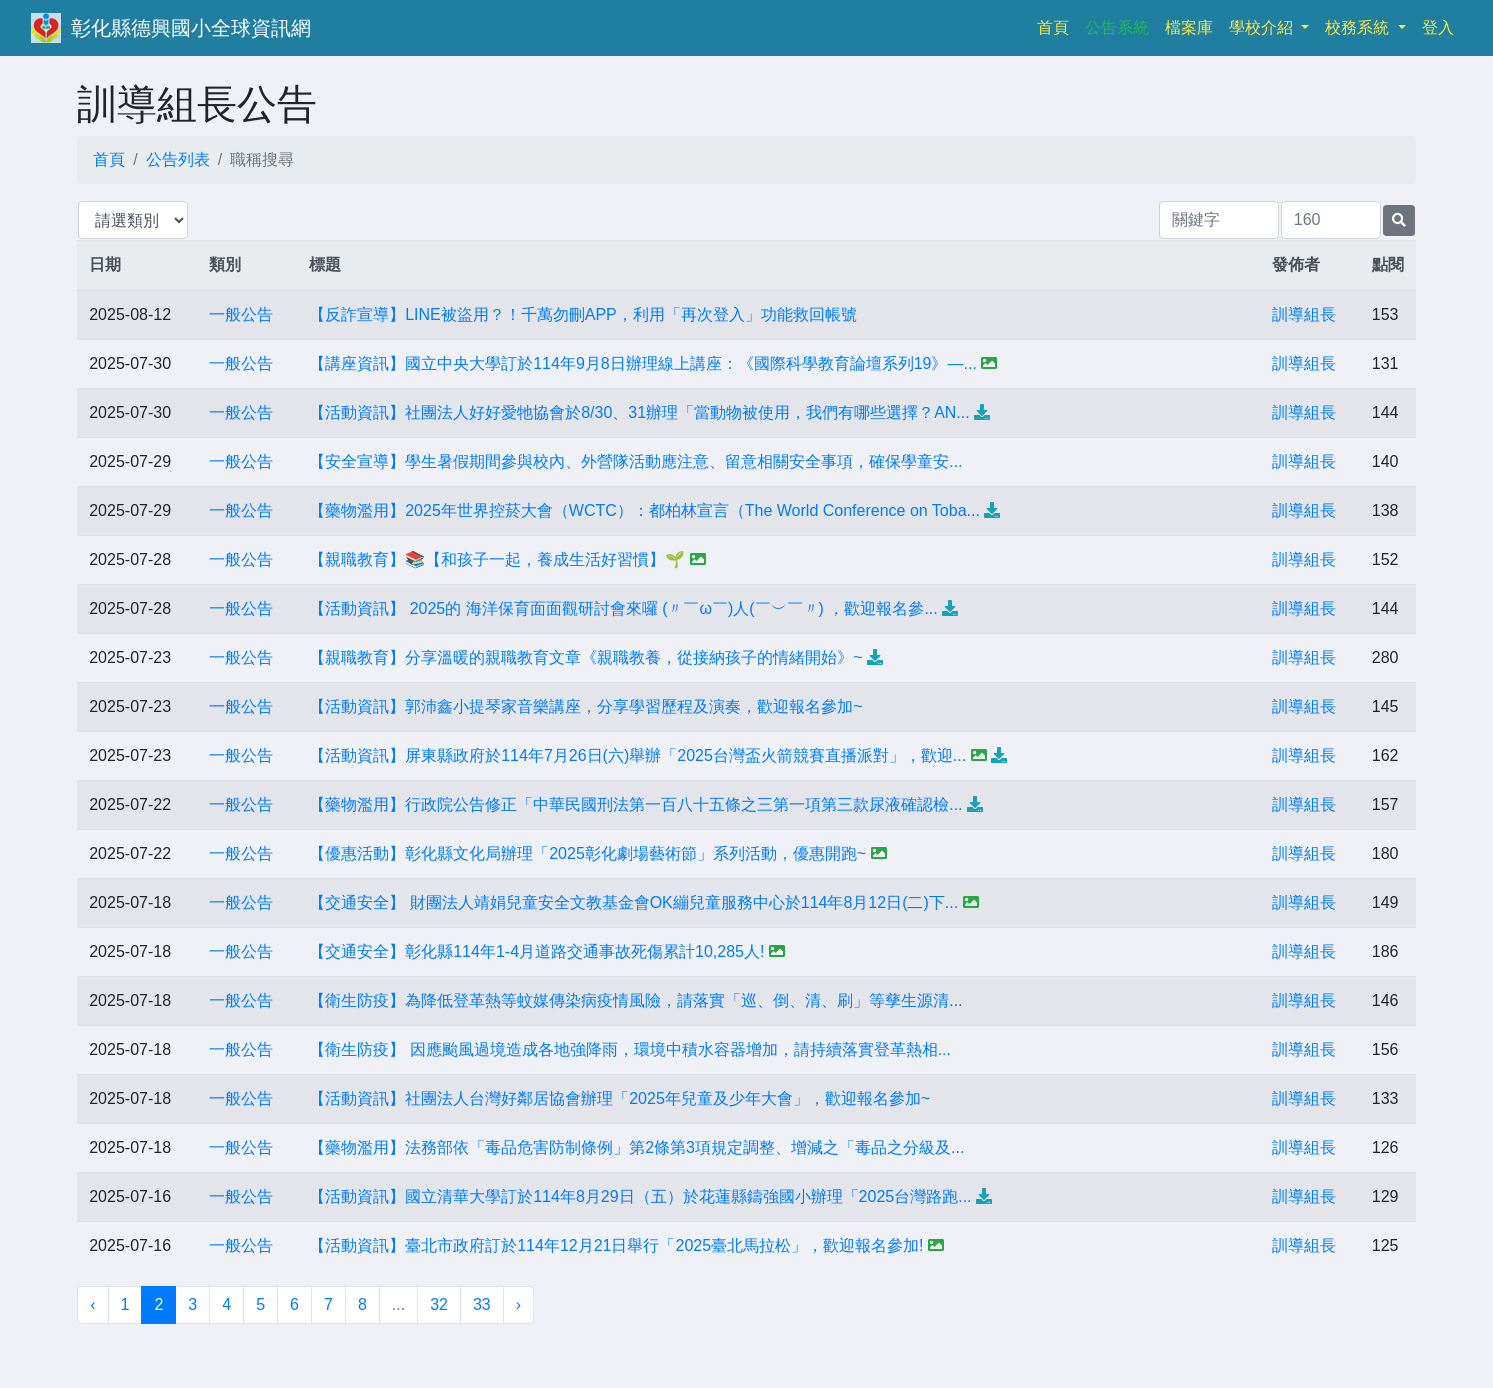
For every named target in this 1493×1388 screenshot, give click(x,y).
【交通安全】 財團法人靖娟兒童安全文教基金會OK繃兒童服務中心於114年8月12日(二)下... (633, 902)
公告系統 (1117, 27)
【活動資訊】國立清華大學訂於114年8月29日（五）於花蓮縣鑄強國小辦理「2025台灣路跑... (640, 1196)
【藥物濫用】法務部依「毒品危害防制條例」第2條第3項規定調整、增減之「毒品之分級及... (636, 1147)
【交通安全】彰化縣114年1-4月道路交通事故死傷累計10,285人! (536, 951)
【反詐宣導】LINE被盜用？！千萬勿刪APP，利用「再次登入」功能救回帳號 (583, 314)
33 (482, 1304)
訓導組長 (1304, 314)
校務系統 (1359, 27)
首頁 (1057, 25)
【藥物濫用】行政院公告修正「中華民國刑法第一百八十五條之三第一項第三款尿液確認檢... (635, 804)
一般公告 (241, 314)
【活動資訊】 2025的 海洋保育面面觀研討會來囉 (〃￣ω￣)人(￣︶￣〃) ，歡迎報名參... (623, 608)
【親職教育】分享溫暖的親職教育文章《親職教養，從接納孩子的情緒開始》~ (585, 657)
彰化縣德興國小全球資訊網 (191, 28)
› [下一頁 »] (518, 1304)
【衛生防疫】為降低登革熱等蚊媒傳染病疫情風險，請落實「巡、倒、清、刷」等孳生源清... (635, 1000)
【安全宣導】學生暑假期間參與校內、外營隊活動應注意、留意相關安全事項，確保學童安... (635, 461)
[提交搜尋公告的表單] (1399, 220)
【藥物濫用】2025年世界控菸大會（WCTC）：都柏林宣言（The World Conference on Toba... (644, 510)
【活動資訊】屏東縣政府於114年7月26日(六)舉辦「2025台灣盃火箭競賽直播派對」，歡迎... (637, 755)
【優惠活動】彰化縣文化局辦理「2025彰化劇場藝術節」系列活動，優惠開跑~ (587, 853)
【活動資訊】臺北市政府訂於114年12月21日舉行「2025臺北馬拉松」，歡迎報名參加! (616, 1245)
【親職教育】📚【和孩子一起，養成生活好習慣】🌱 (497, 559)
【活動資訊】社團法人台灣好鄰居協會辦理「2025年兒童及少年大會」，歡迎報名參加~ (619, 1098)
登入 (1438, 27)
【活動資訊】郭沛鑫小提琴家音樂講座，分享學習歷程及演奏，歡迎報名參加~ (585, 706)
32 (439, 1304)
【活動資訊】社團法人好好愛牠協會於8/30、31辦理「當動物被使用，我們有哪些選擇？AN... (639, 412)
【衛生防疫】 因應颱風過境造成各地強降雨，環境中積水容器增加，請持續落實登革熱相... (630, 1049)
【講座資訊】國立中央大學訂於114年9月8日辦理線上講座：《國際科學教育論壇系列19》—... (643, 363)
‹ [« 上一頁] (92, 1304)
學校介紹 (1263, 27)
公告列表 (178, 159)
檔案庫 (1189, 27)
